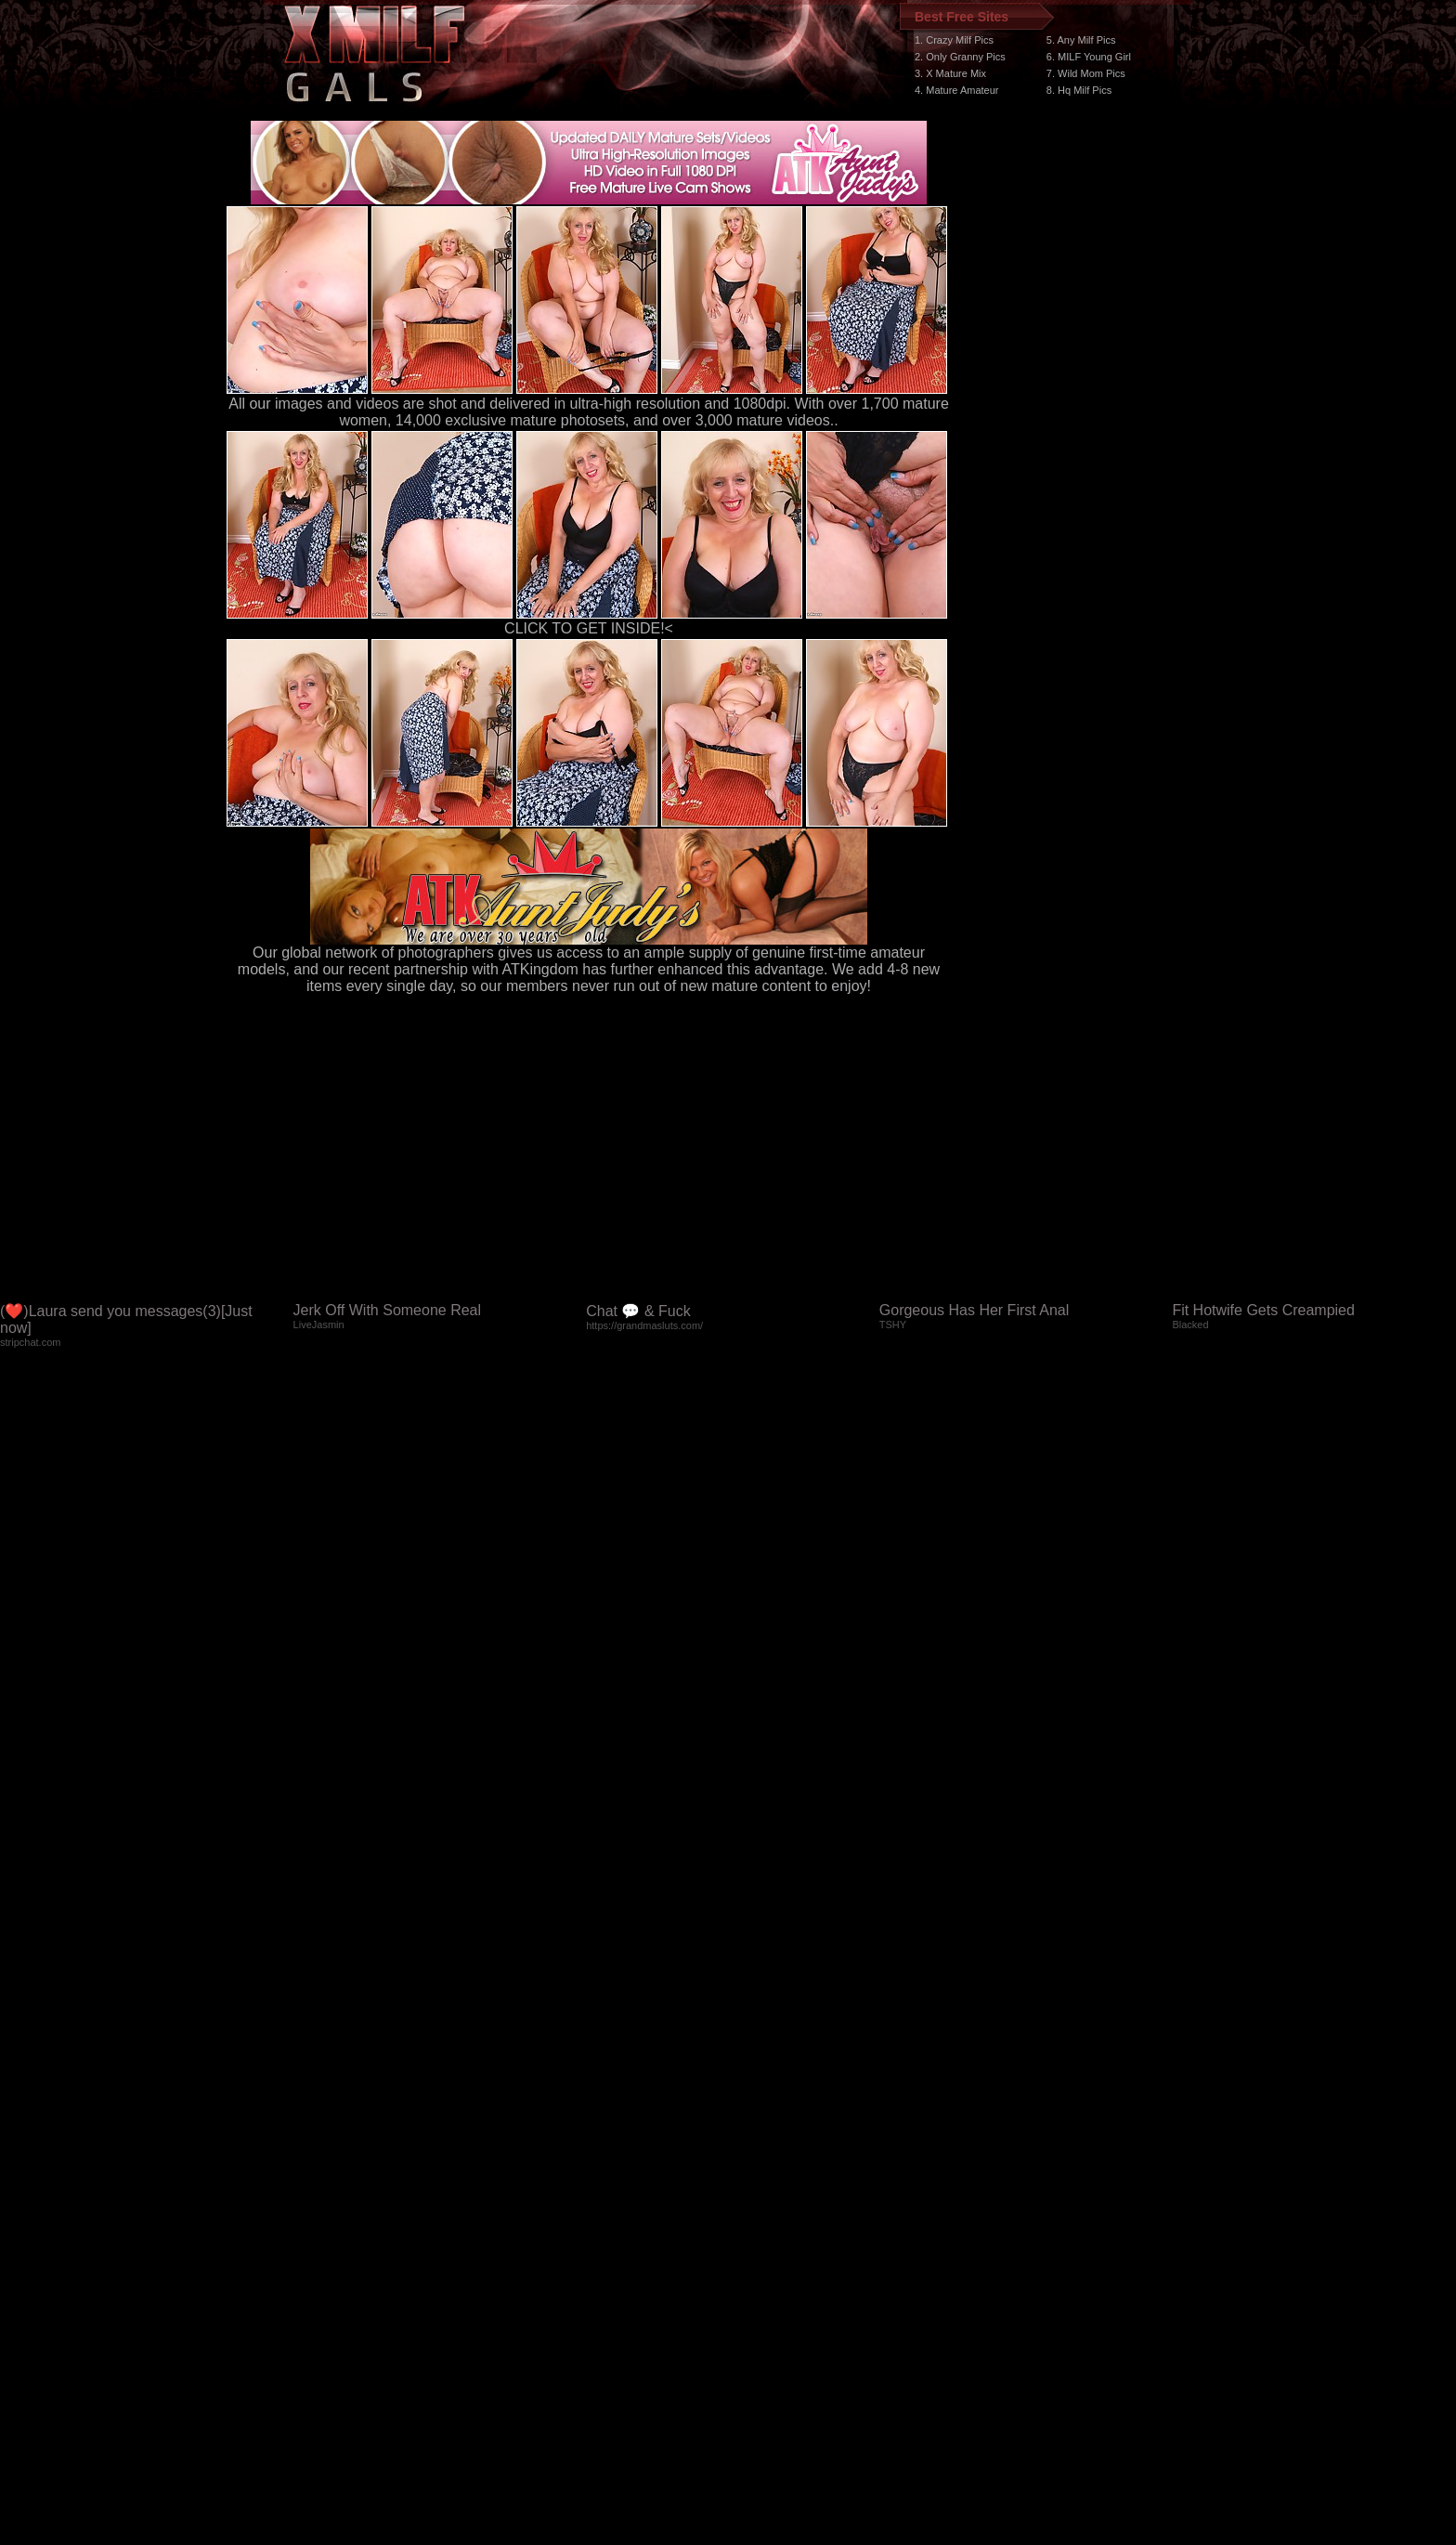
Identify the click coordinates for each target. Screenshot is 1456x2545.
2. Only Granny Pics (960, 56)
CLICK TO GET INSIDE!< (588, 628)
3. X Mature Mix (950, 73)
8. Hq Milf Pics (1079, 90)
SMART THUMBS (761, 2194)
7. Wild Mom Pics (1085, 73)
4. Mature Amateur (957, 90)
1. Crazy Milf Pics (954, 40)
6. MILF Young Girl (1088, 56)
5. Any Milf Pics (1081, 40)
